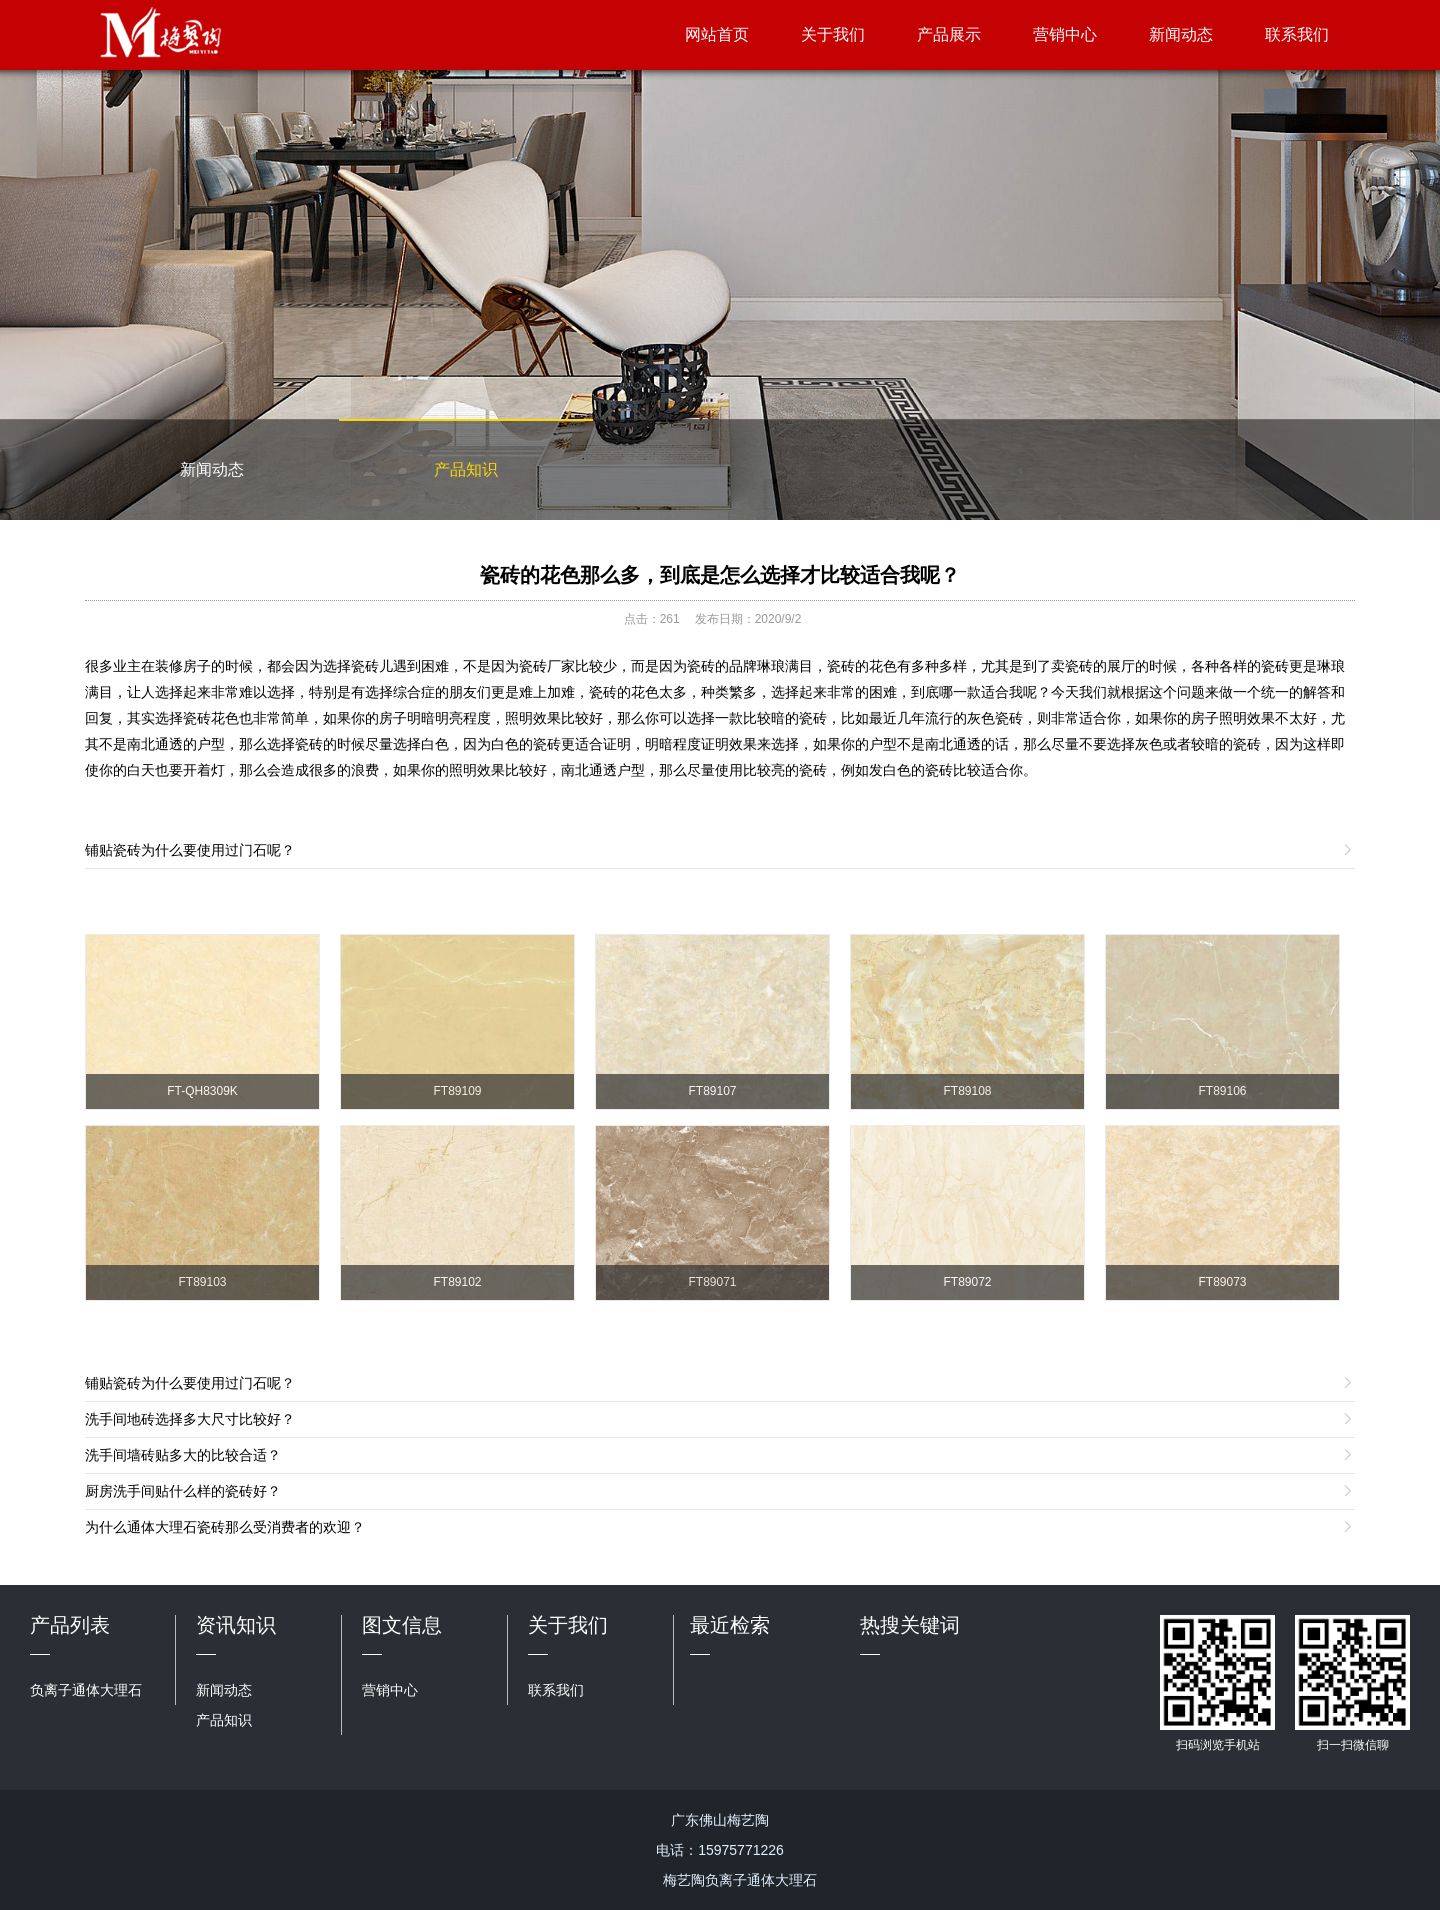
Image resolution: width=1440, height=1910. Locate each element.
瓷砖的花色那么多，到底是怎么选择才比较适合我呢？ (720, 575)
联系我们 (1297, 34)
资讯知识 (236, 1625)
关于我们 (833, 34)
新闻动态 (1181, 34)
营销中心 (1065, 34)
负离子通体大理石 (86, 1690)
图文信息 (402, 1625)
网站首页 (717, 34)
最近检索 (730, 1625)
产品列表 (70, 1625)
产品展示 (949, 34)
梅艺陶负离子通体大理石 (740, 1880)
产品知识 (466, 469)
